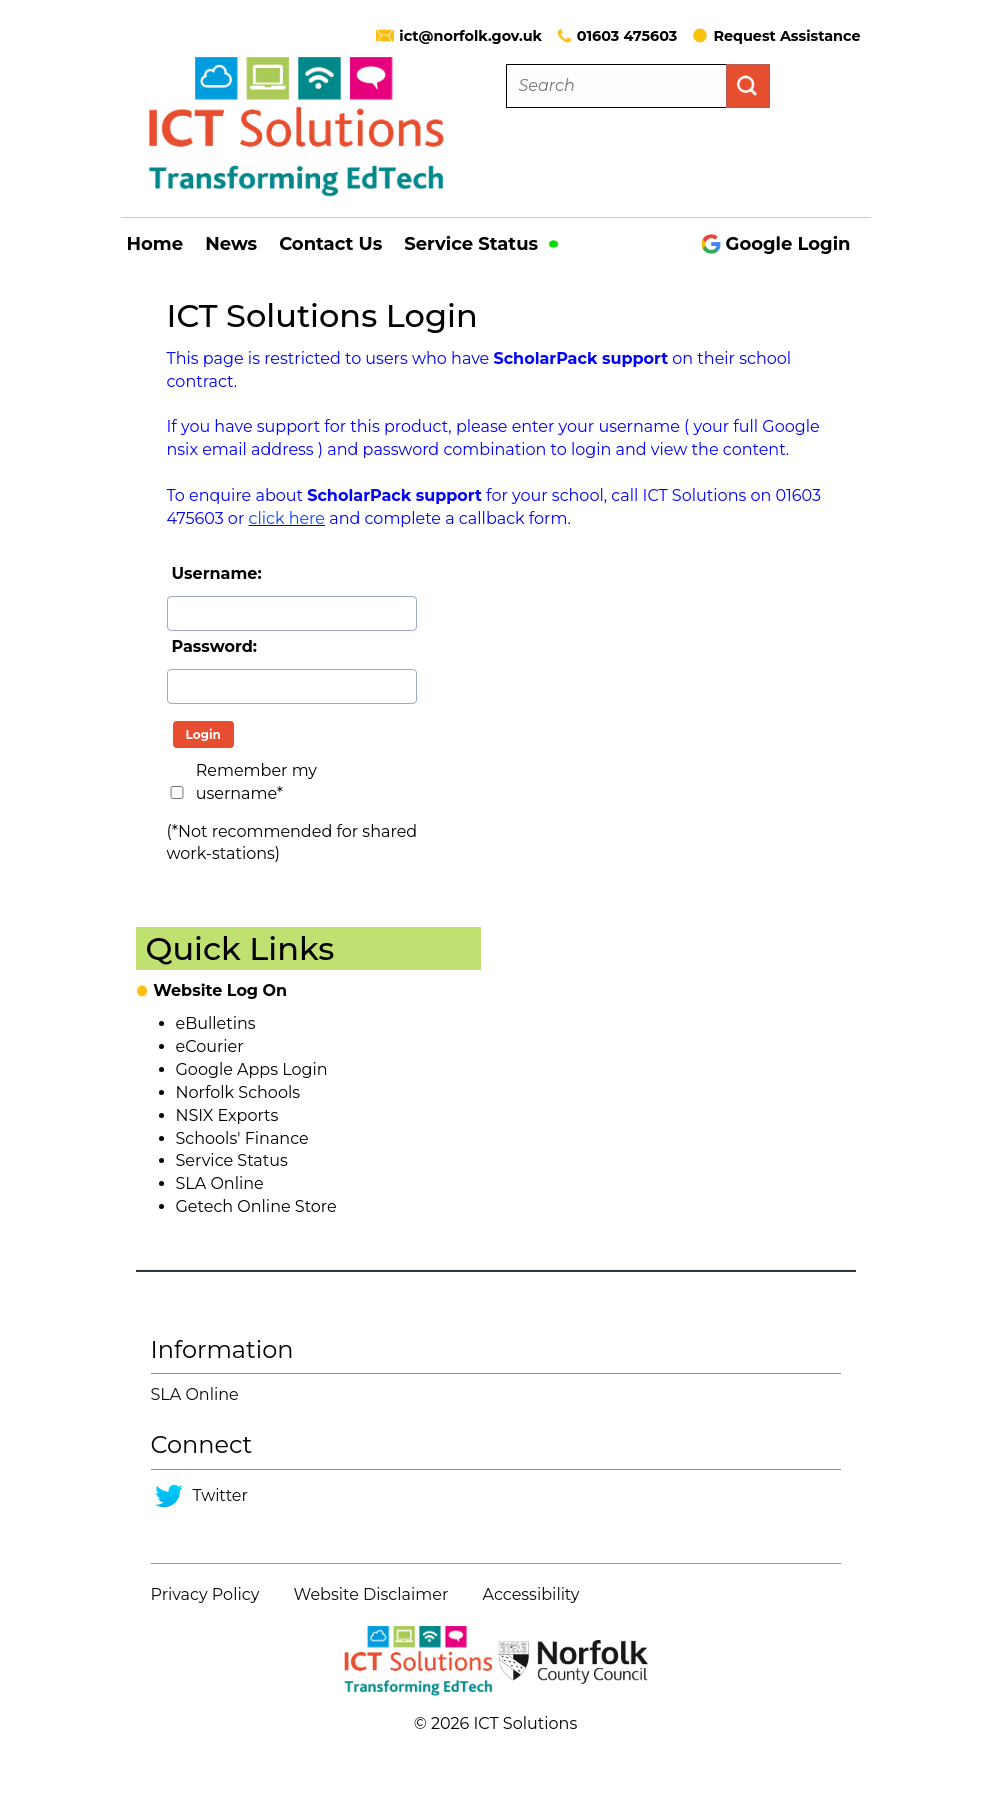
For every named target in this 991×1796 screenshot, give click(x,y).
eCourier (210, 1046)
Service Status (481, 244)
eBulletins (216, 1023)
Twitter (220, 1495)
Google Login (776, 244)
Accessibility (531, 1594)
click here (287, 518)
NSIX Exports (227, 1115)
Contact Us (330, 244)
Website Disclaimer (371, 1594)
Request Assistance (776, 36)
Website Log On (220, 990)
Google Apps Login (252, 1069)
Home (155, 244)
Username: (217, 573)
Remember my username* (256, 782)
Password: (214, 646)
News (231, 244)
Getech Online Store (256, 1206)
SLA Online (220, 1183)
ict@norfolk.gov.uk (470, 36)
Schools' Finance (242, 1138)
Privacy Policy (205, 1594)
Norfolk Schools (238, 1092)
